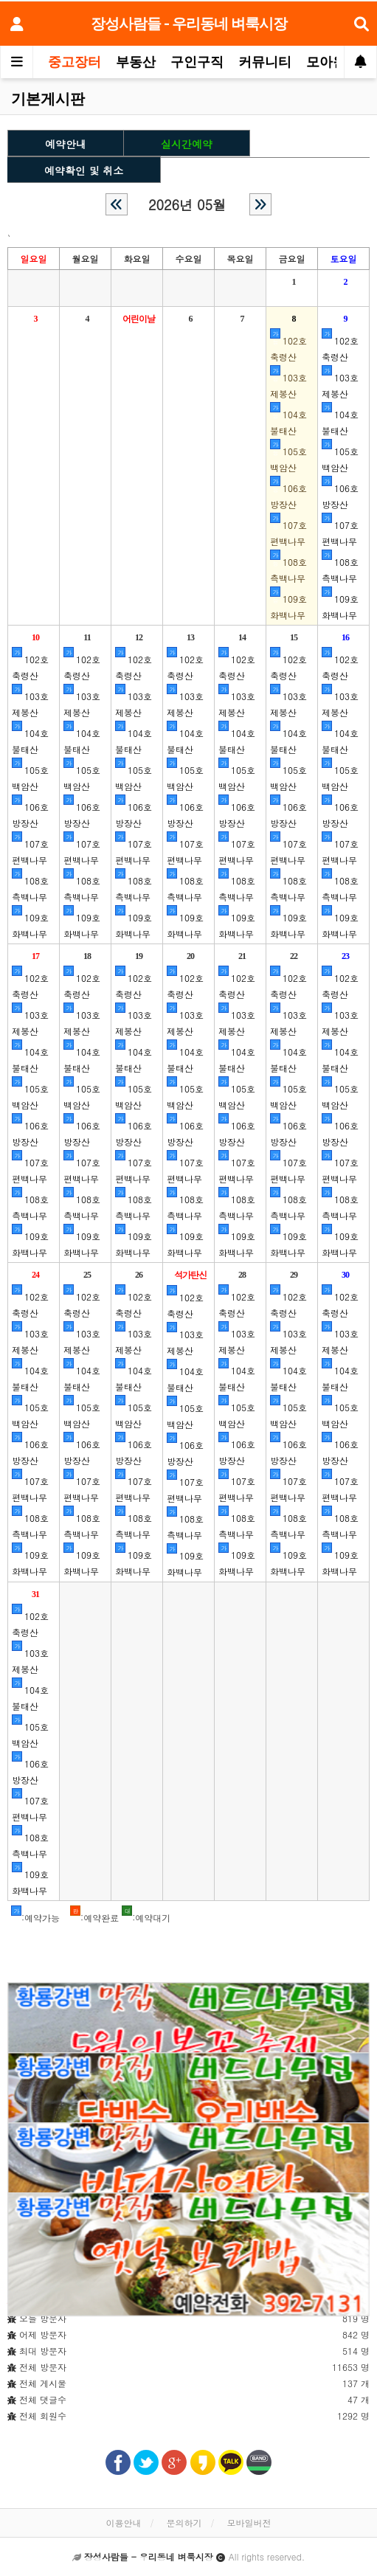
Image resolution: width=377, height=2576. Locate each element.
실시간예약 (186, 140)
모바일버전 (249, 2522)
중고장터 (74, 61)
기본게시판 (48, 99)
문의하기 (184, 2522)
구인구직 (197, 61)
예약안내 (65, 140)
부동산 (136, 61)
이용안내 (123, 2522)
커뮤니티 (264, 61)
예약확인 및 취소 (83, 167)
